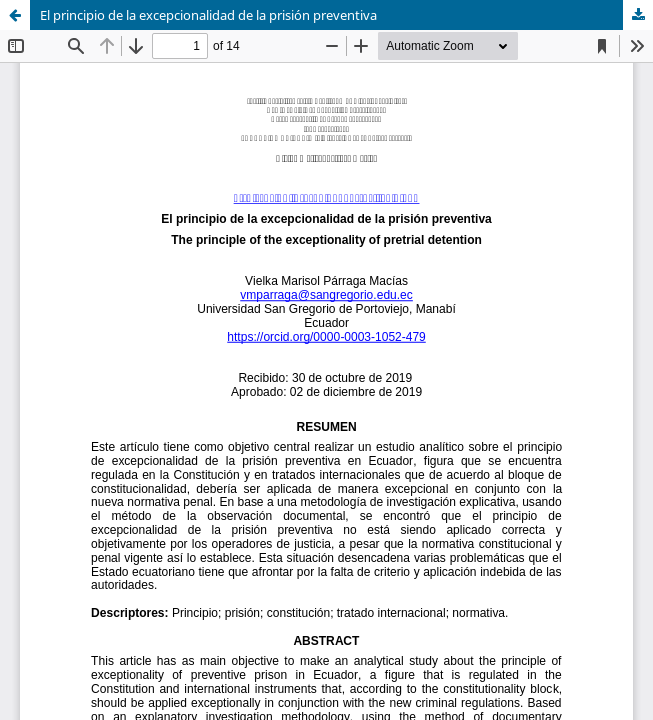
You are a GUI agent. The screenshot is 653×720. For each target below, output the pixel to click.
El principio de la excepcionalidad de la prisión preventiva (208, 15)
